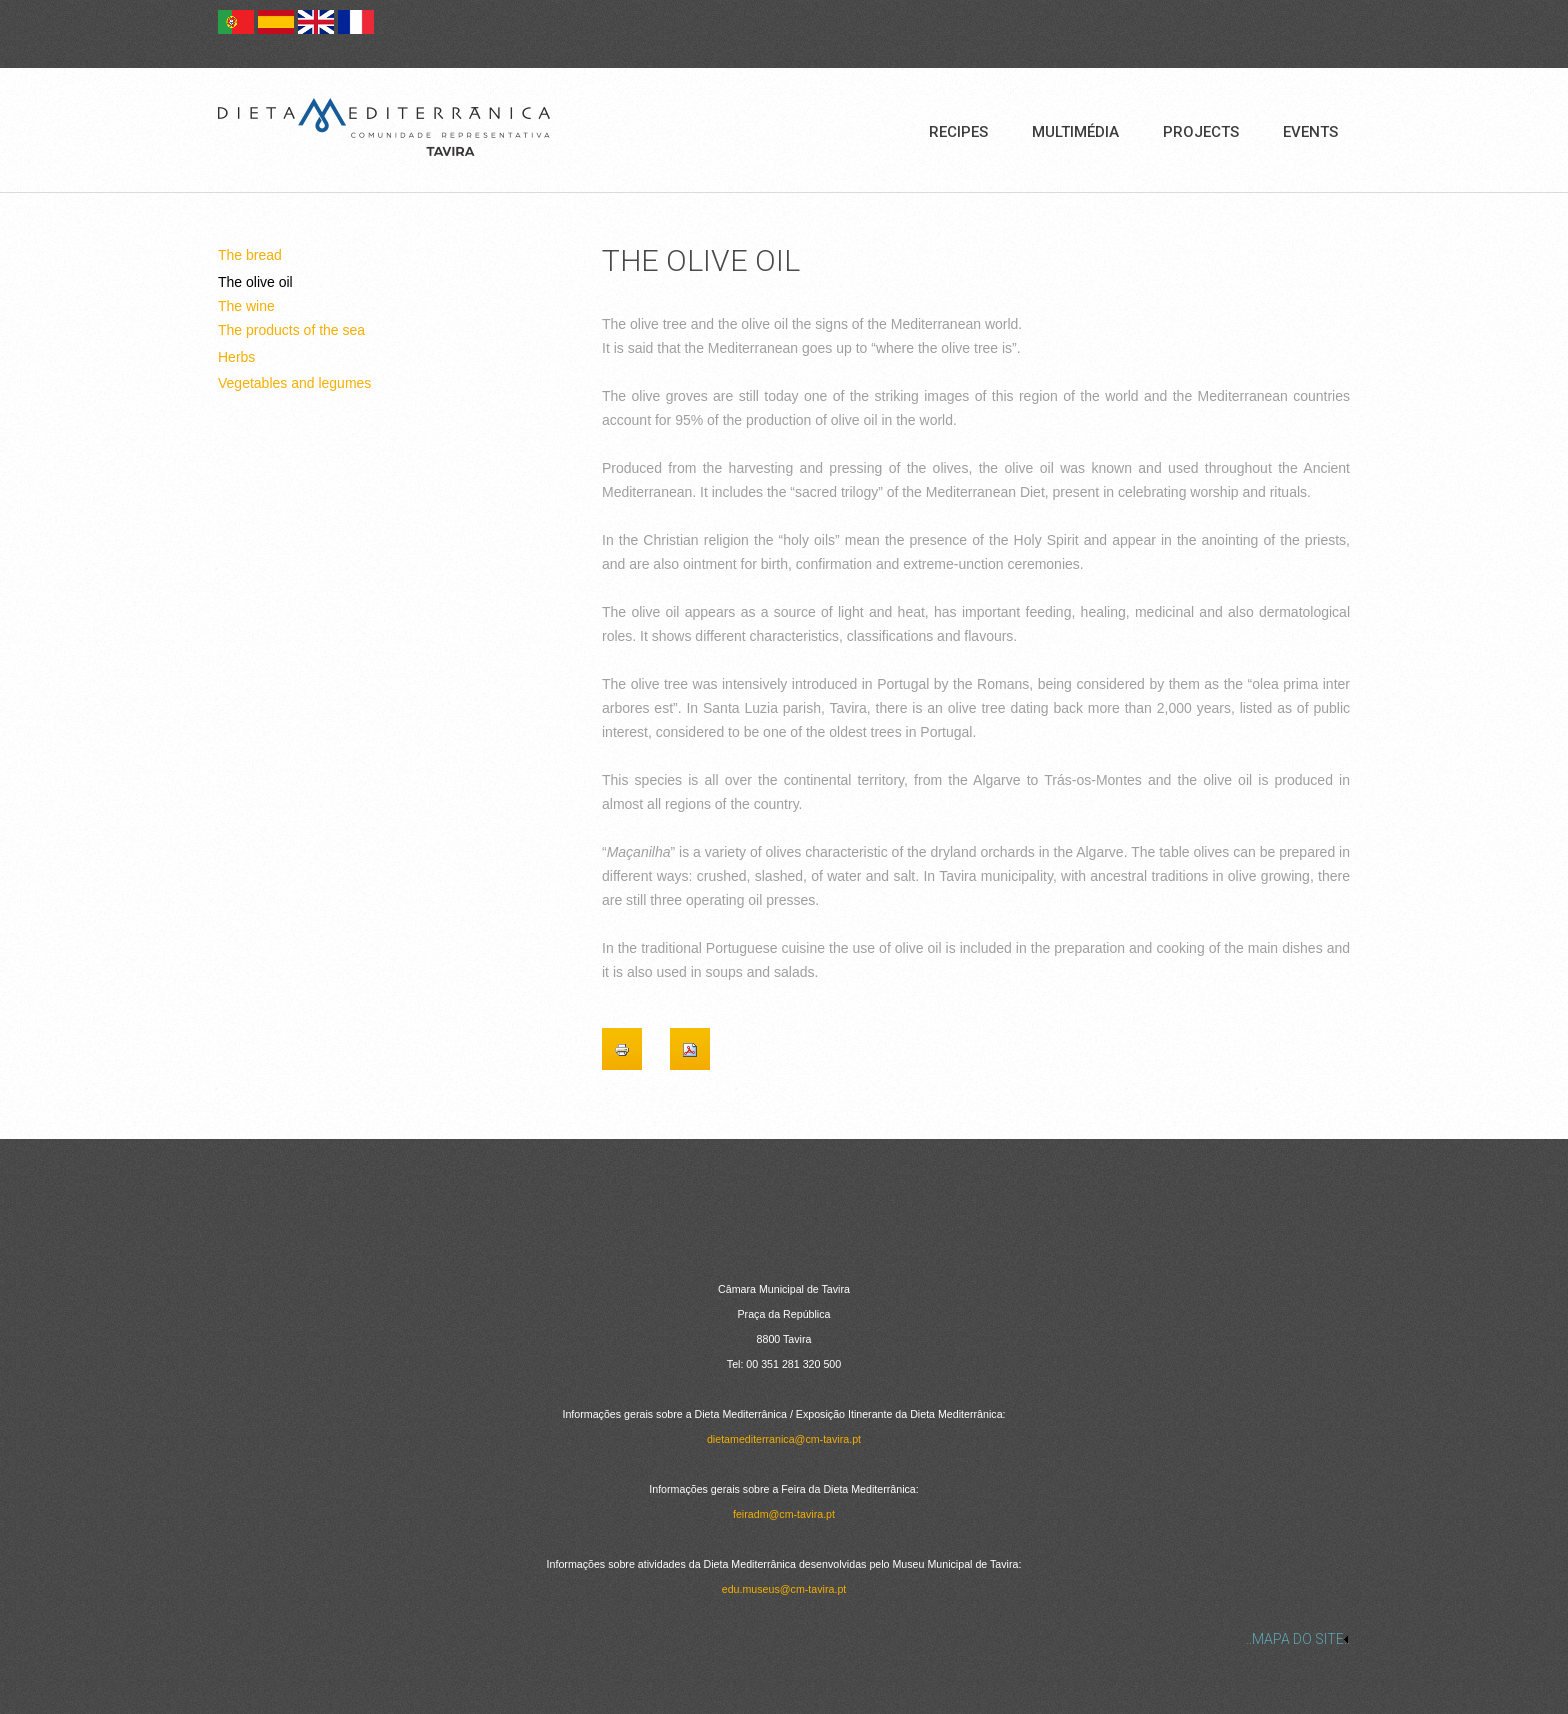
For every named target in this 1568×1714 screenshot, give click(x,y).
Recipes (958, 132)
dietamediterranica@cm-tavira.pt (784, 1439)
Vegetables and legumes (294, 383)
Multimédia (1075, 132)
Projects (1201, 132)
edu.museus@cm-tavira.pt (784, 1589)
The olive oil (255, 282)
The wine (246, 306)
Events (1310, 132)
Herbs (236, 357)
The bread (250, 255)
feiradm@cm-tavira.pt (784, 1514)
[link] (784, 1639)
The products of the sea (291, 330)
